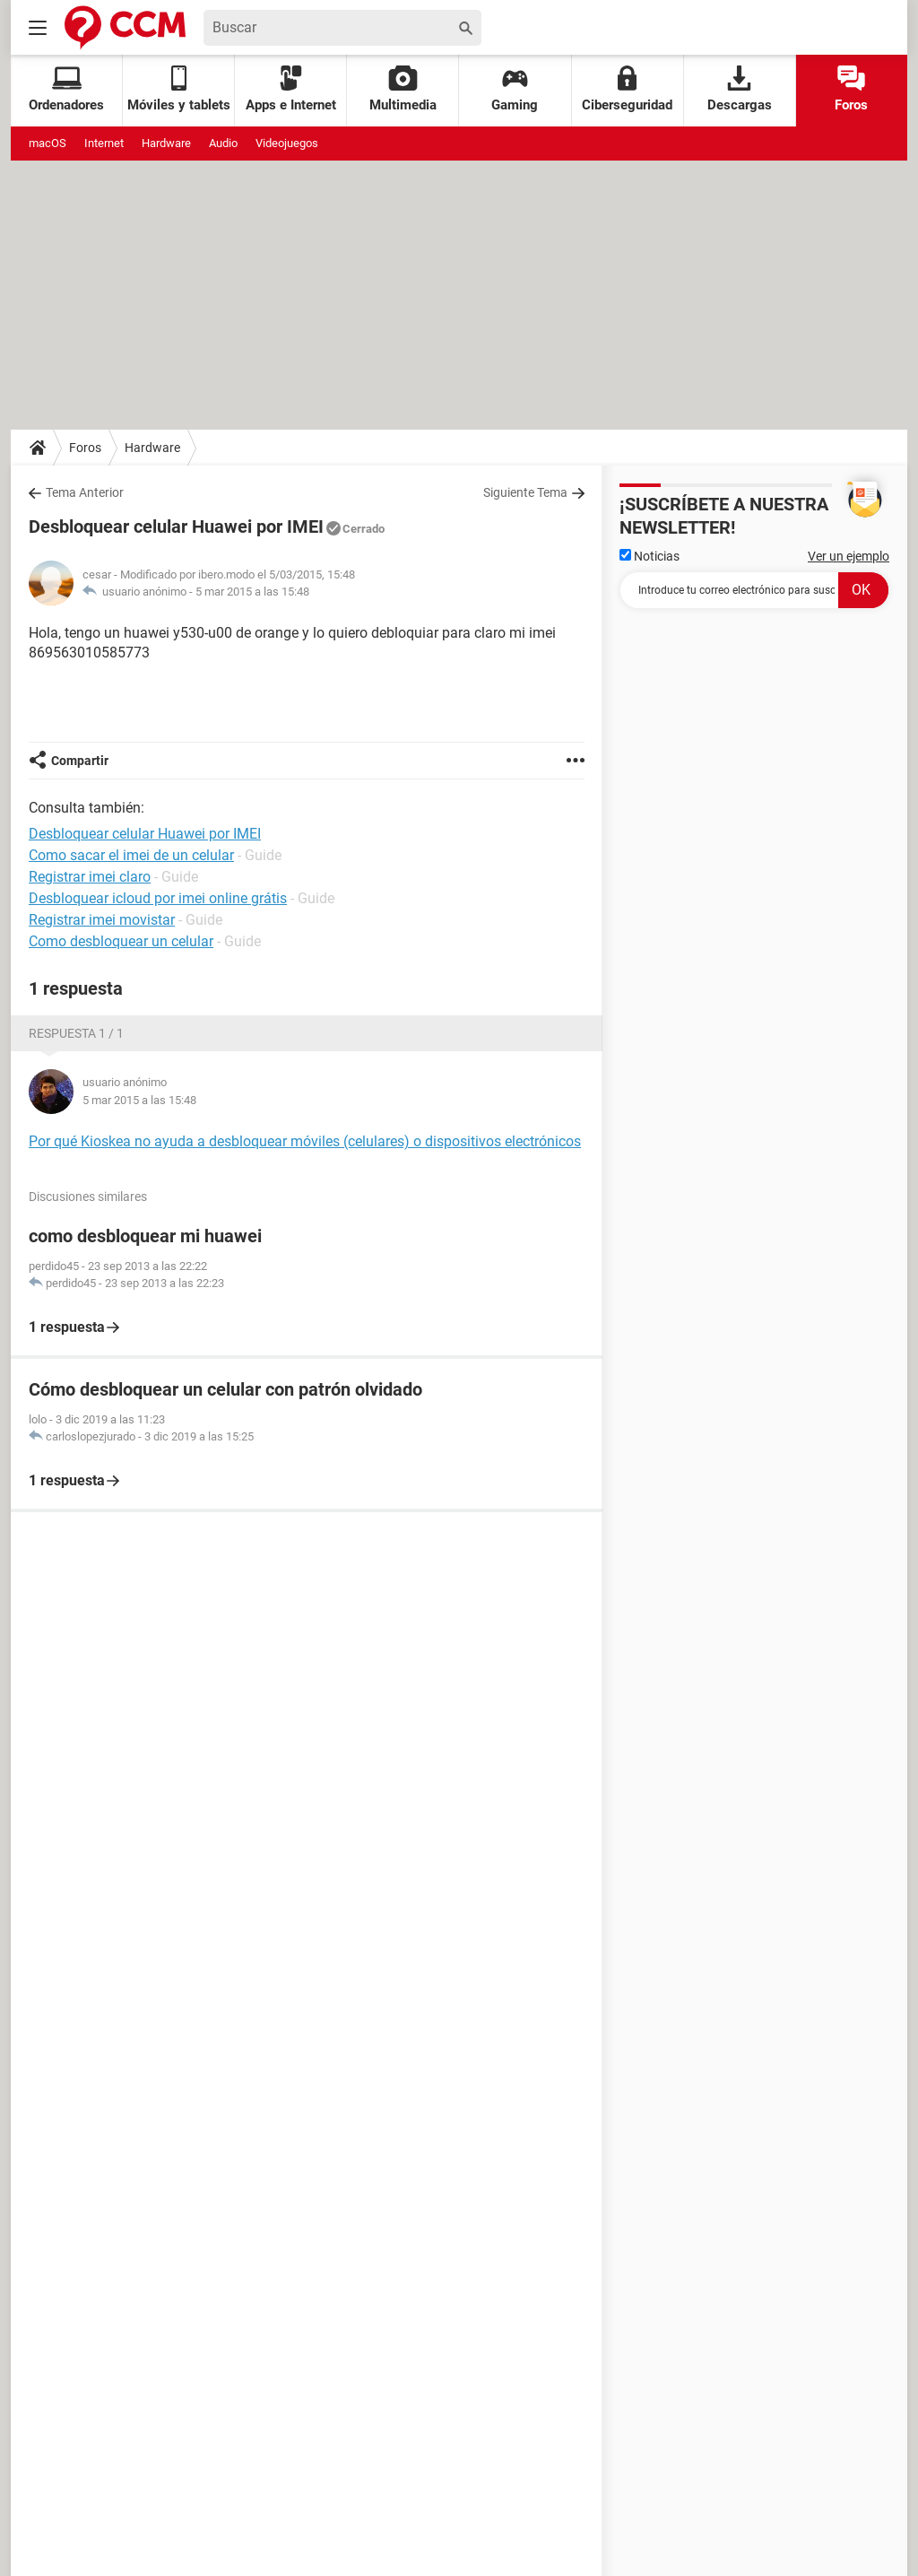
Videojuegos (286, 143)
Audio (223, 143)
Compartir (79, 760)
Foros (851, 89)
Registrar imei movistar (102, 919)
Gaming (514, 89)
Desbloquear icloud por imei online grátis (158, 898)
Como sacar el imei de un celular (131, 855)
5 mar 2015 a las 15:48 (252, 591)
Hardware (166, 143)
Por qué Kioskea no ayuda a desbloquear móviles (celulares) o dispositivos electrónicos (305, 1141)
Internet (104, 143)
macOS (47, 143)
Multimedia (403, 89)
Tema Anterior (85, 492)
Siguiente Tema (525, 492)
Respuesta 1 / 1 (76, 1033)
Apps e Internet (291, 89)
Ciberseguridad (627, 89)
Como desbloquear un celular (121, 941)
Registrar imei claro (90, 876)
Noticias (649, 556)
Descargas (739, 89)
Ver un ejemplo (848, 556)
